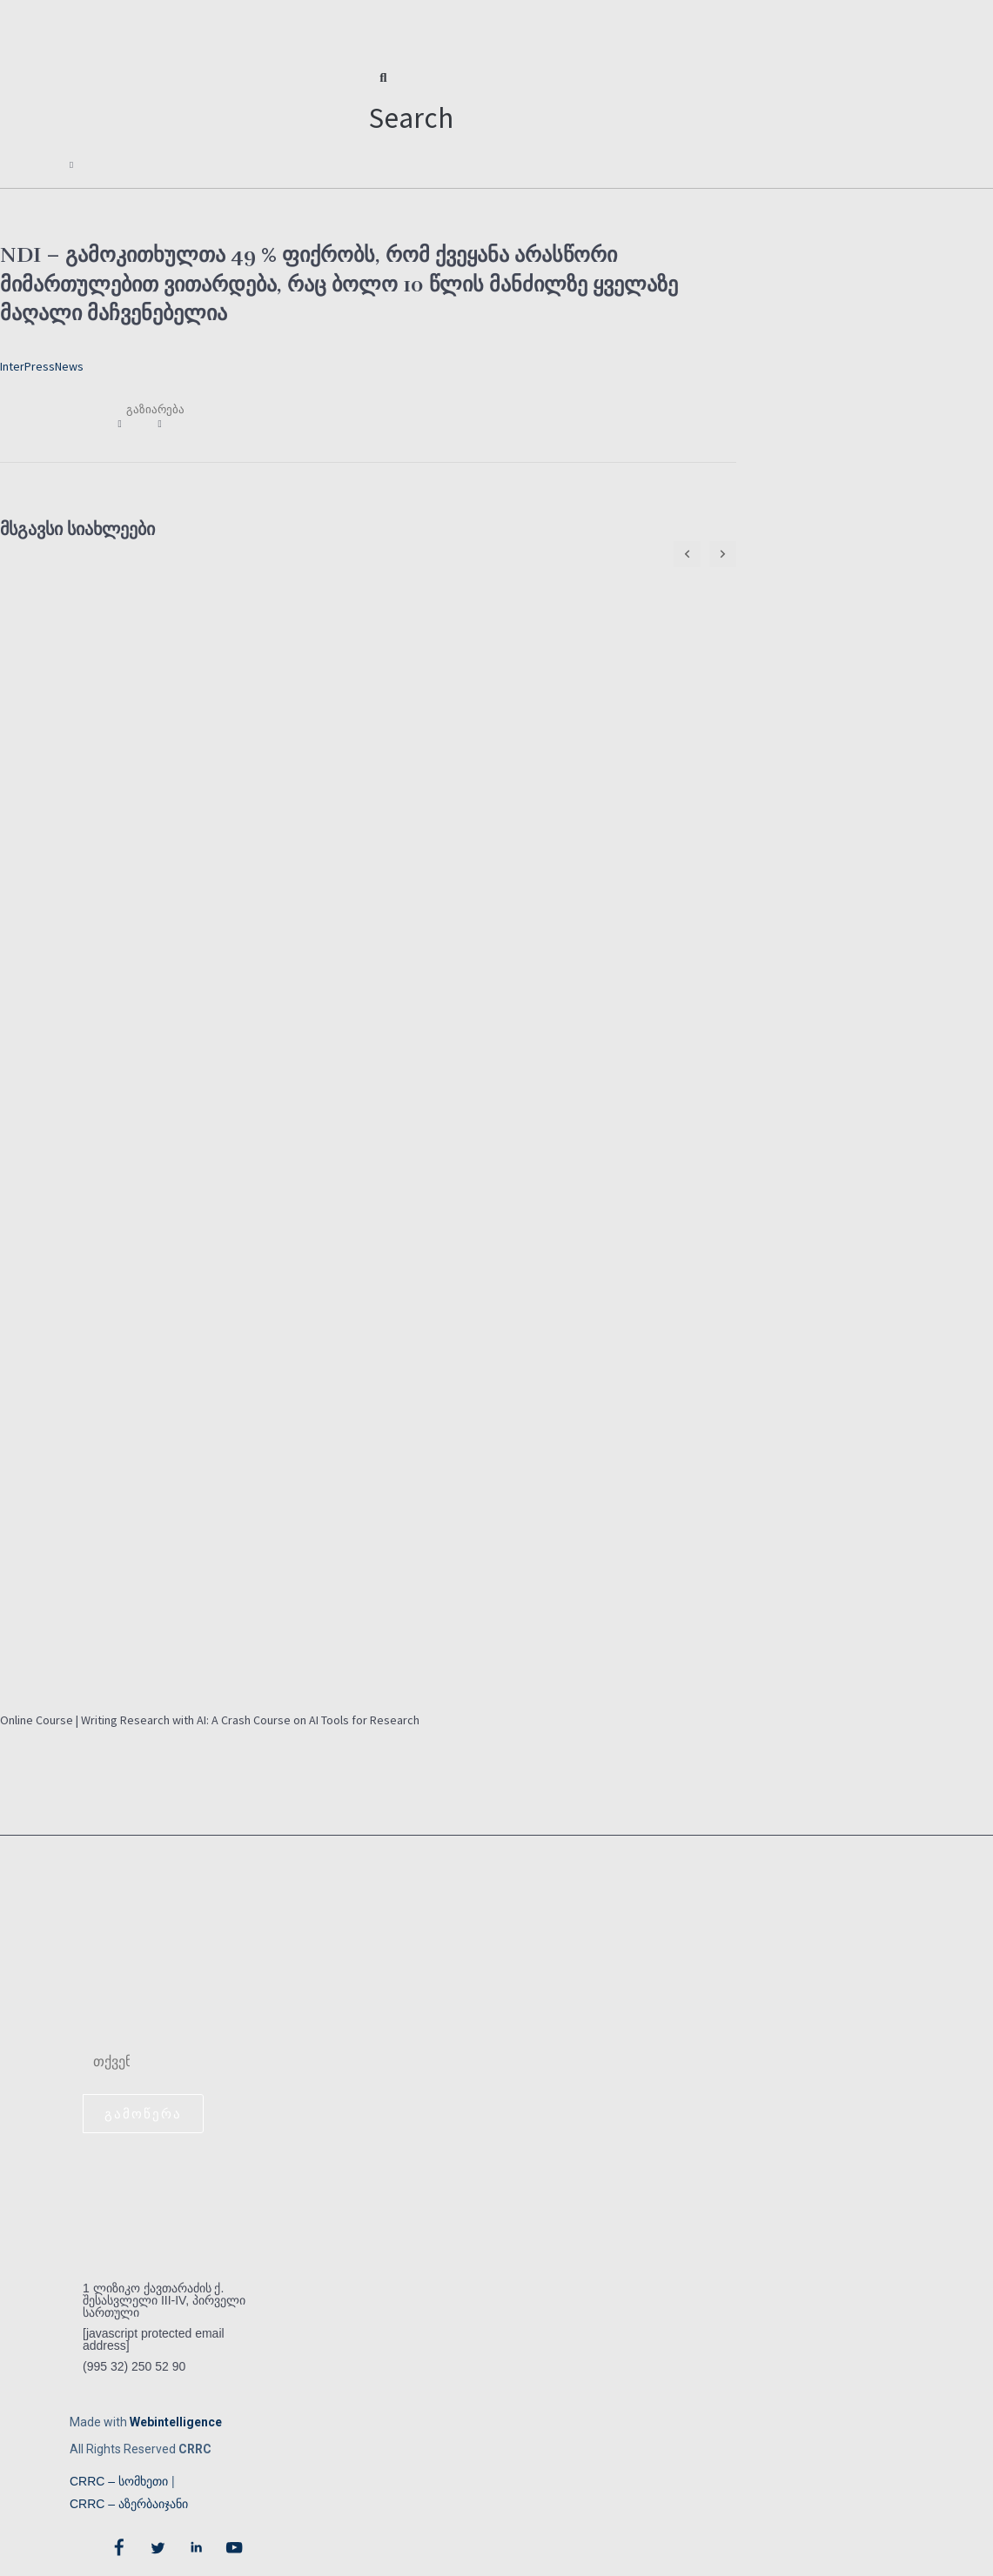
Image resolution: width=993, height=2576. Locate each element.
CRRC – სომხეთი (119, 2479)
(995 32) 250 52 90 (134, 2365)
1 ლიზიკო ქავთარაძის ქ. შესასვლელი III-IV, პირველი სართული (164, 2298)
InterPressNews (42, 360)
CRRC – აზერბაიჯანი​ (129, 2502)
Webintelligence (176, 2420)
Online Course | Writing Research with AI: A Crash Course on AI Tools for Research (209, 1715)
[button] (411, 103)
